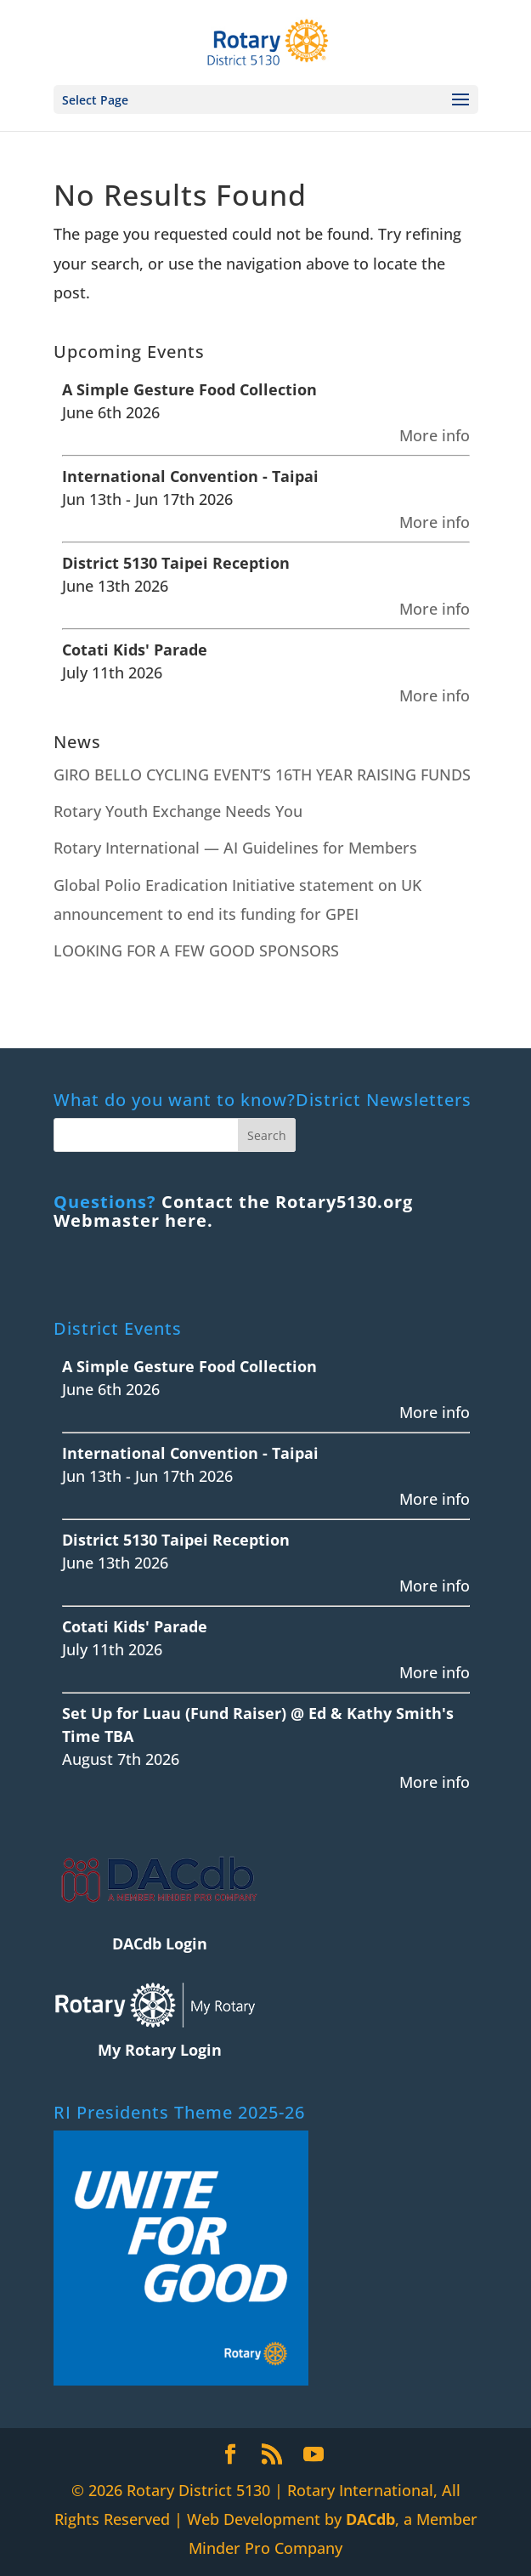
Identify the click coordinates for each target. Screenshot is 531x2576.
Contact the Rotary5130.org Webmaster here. (233, 1211)
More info (434, 435)
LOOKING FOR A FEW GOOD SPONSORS (196, 950)
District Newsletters (384, 1099)
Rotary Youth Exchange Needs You (178, 811)
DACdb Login (159, 1943)
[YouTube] (313, 2455)
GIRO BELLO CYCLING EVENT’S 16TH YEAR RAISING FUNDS (262, 774)
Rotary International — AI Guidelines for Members (235, 847)
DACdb (370, 2519)
